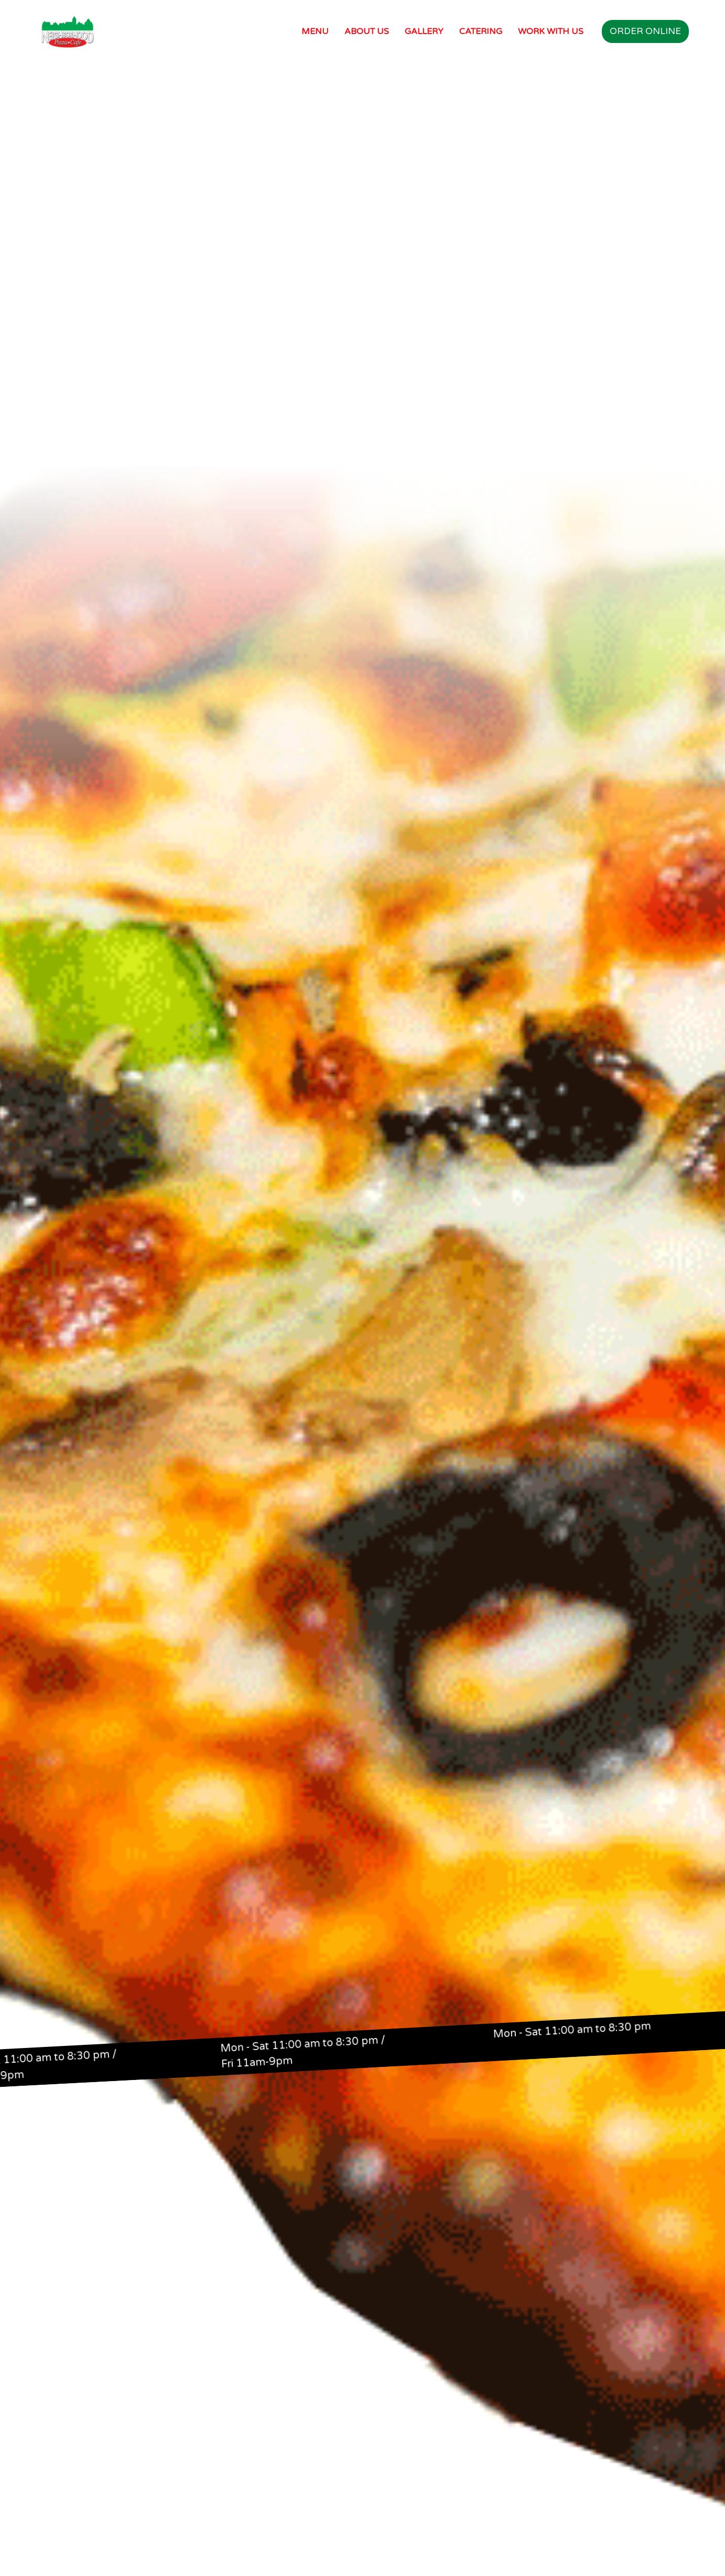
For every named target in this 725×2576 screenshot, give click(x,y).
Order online (645, 31)
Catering (480, 31)
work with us (550, 31)
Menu (315, 31)
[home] (67, 31)
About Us (366, 31)
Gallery (424, 31)
